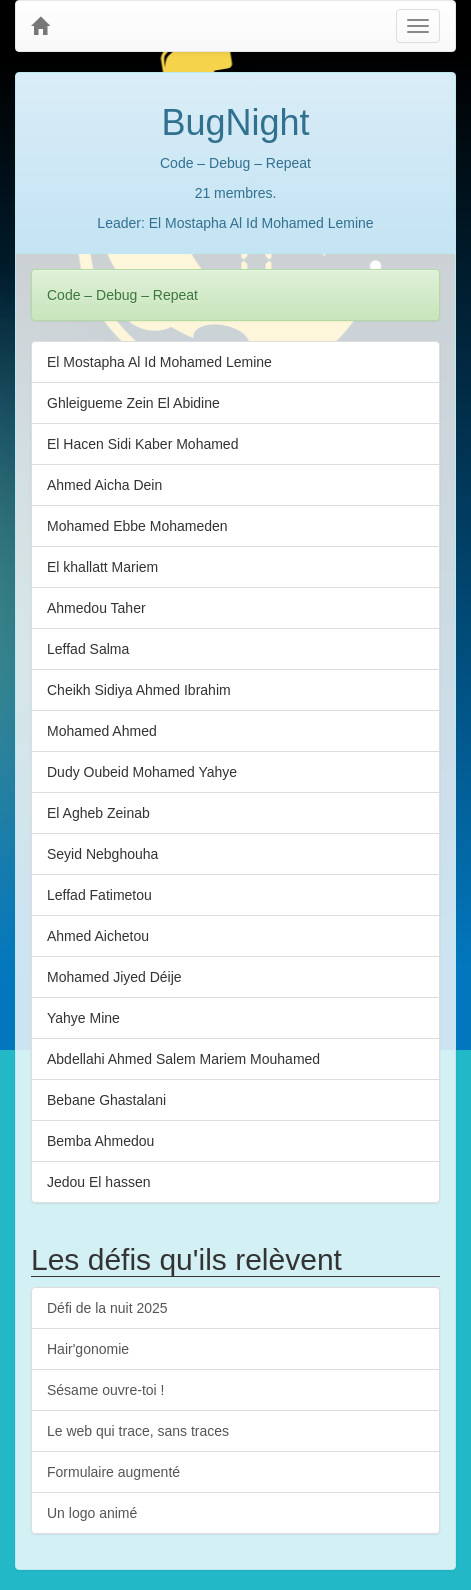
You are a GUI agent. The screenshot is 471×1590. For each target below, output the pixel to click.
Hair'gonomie (88, 1349)
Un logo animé (92, 1513)
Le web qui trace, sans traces (138, 1431)
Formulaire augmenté (113, 1472)
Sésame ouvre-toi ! (106, 1390)
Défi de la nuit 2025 (107, 1308)
